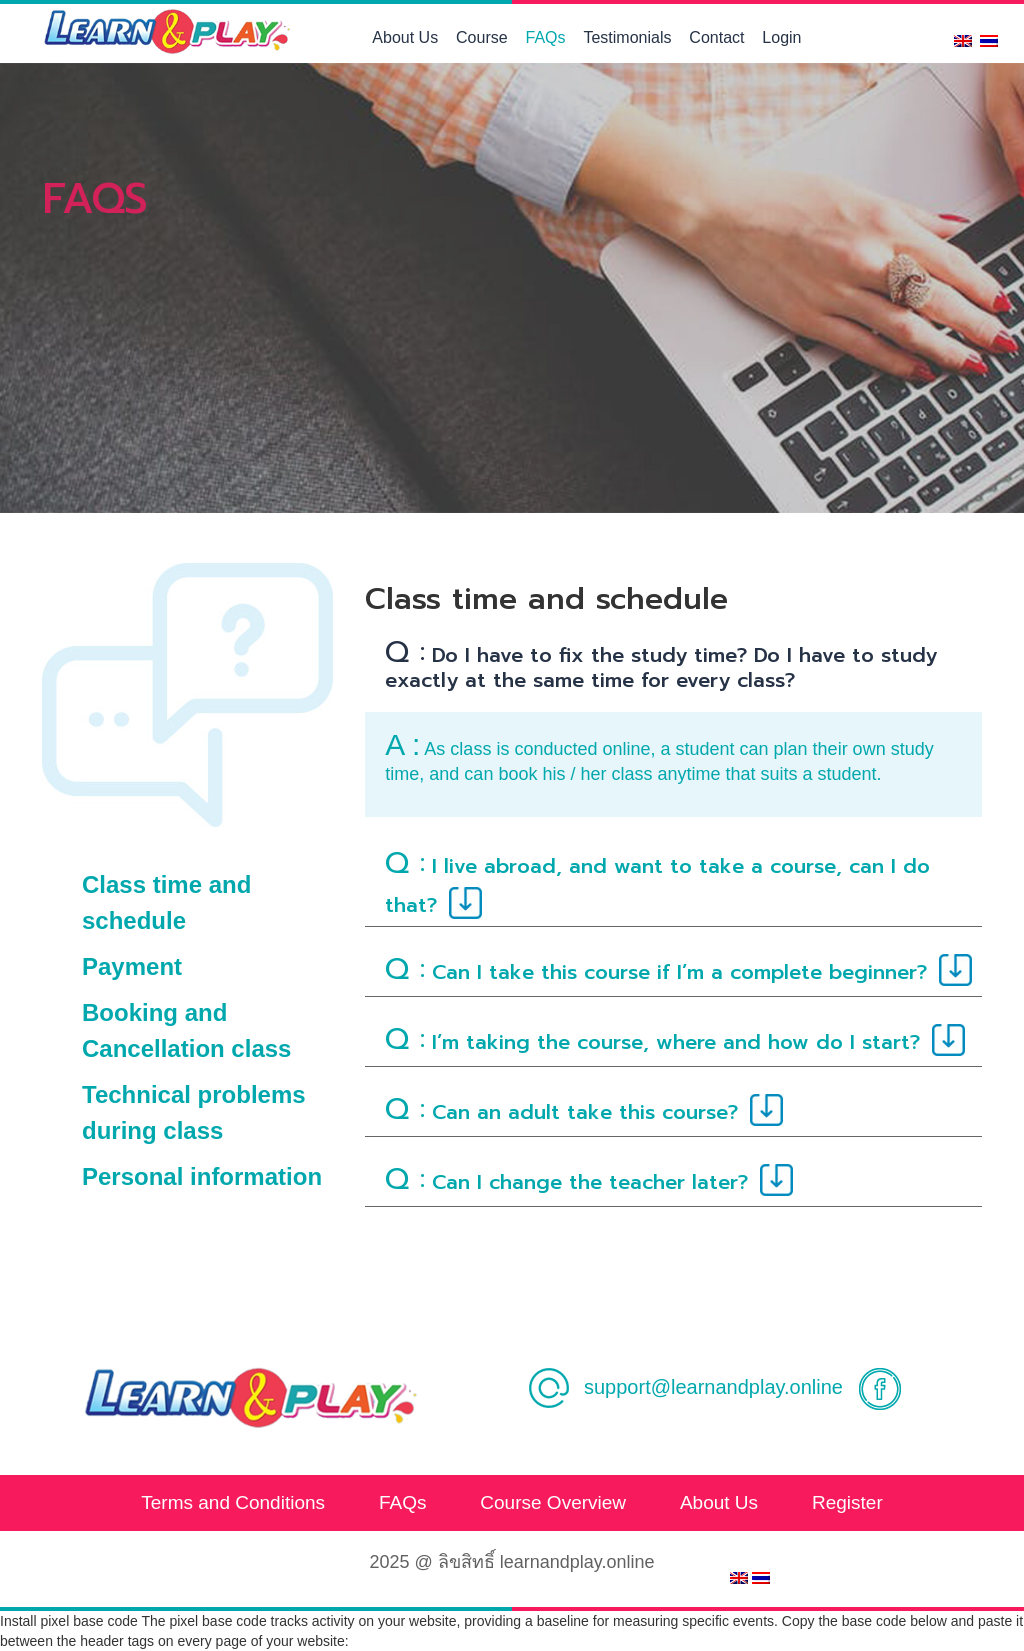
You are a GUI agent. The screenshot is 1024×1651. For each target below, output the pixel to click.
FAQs (546, 38)
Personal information (202, 1176)
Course (482, 38)
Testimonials (627, 38)
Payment (132, 966)
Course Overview (553, 1502)
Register (847, 1502)
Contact (716, 38)
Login (781, 38)
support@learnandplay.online (685, 1387)
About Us (405, 38)
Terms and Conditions (233, 1502)
